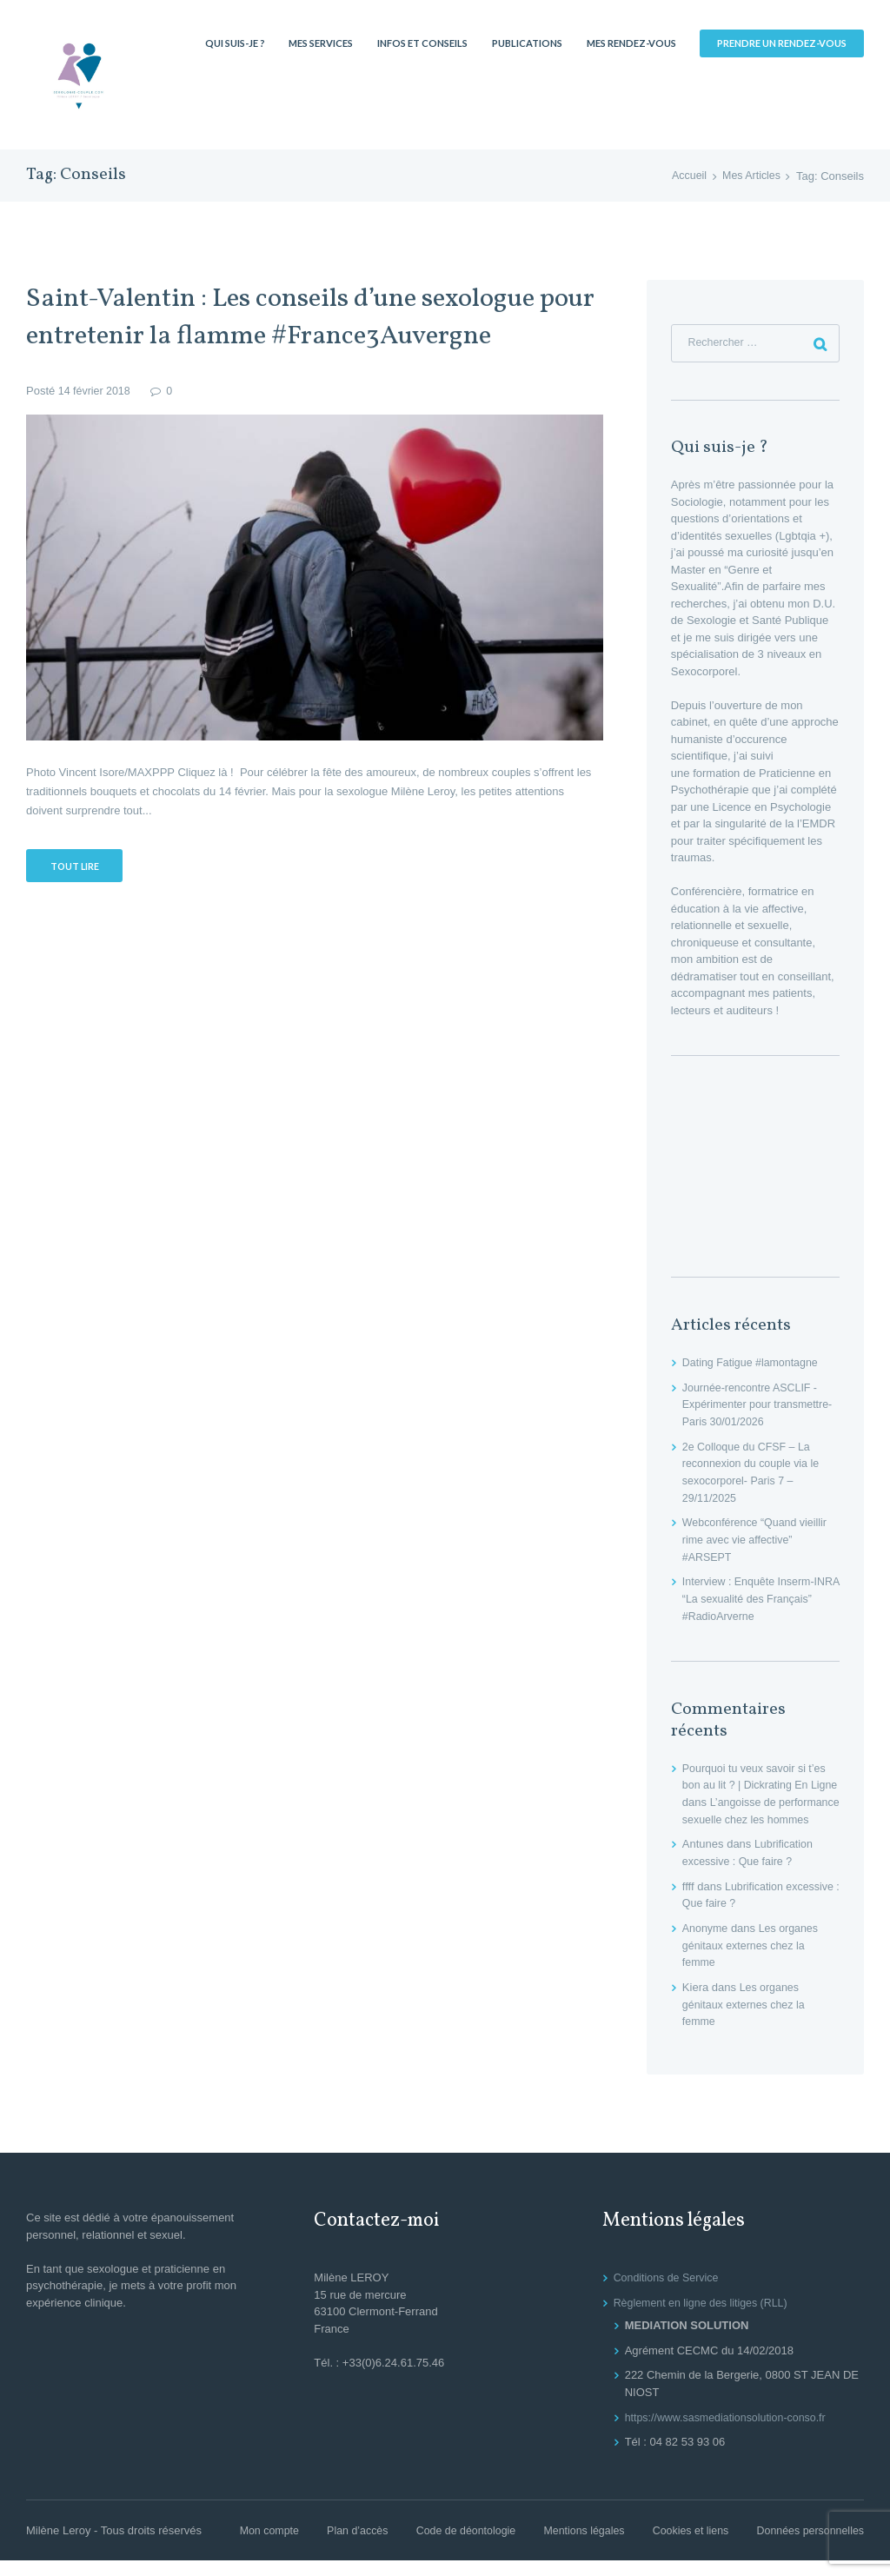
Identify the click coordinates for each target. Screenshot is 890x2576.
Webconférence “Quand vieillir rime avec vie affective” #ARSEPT (758, 1540)
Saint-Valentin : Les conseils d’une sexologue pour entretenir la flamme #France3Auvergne (313, 317)
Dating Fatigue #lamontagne (753, 1364)
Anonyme (706, 1944)
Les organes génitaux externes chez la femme (752, 1961)
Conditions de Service (668, 2293)
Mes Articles (750, 176)
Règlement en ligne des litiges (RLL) (705, 2318)
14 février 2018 (96, 390)
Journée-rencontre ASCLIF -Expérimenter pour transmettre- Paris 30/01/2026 (761, 1406)
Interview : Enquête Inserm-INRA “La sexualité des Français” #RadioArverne (751, 1599)
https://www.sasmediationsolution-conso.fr (730, 2433)
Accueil (686, 176)
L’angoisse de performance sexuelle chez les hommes (758, 1819)
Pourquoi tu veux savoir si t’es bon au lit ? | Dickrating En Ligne (757, 1785)
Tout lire (76, 866)
